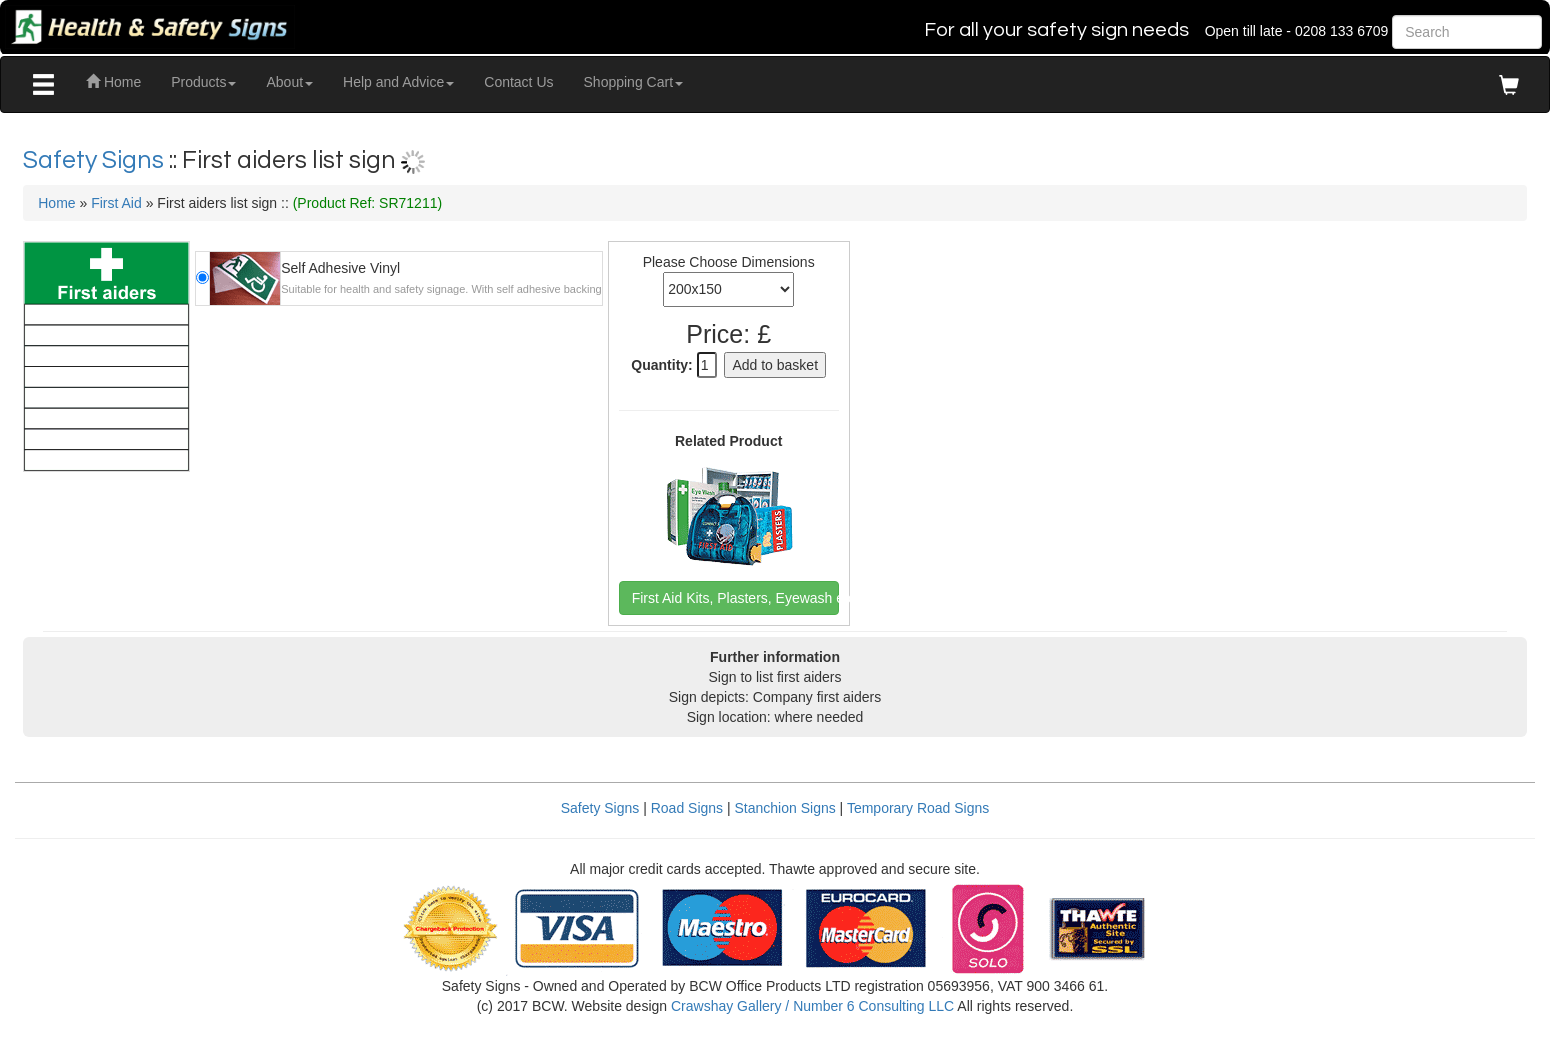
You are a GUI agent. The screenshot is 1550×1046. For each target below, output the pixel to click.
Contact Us (518, 82)
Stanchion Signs (785, 808)
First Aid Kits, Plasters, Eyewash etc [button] (735, 598)
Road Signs (687, 808)
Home (113, 82)
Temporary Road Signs (918, 808)
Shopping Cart (634, 82)
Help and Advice (398, 82)
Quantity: (661, 365)
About (289, 82)
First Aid (116, 203)
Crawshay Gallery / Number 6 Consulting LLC (812, 1006)
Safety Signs (96, 160)
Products (203, 82)
